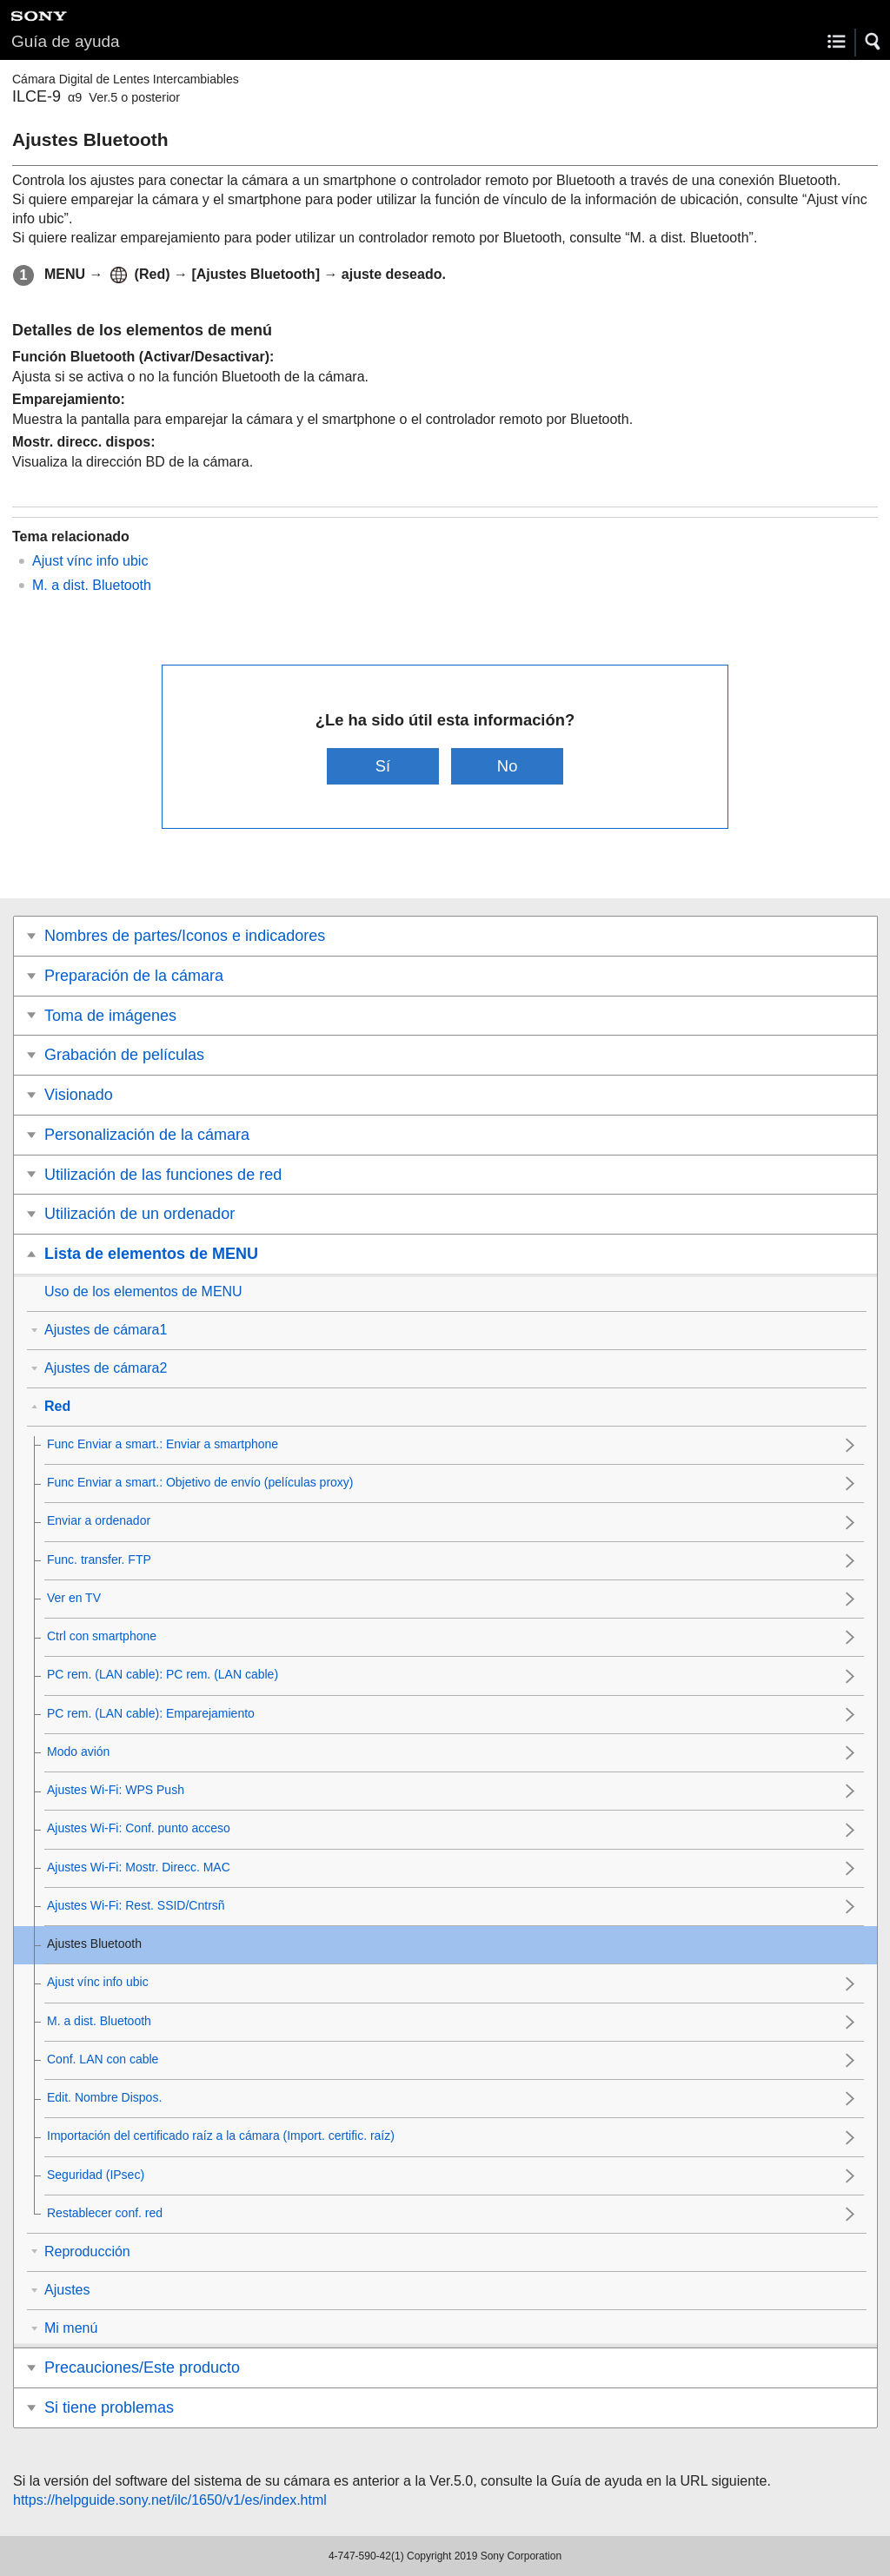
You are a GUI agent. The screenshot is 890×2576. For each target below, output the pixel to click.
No (507, 766)
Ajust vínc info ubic (90, 560)
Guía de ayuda (65, 41)
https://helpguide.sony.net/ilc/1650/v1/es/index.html (170, 2500)
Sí (382, 766)
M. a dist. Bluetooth (91, 585)
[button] (873, 42)
